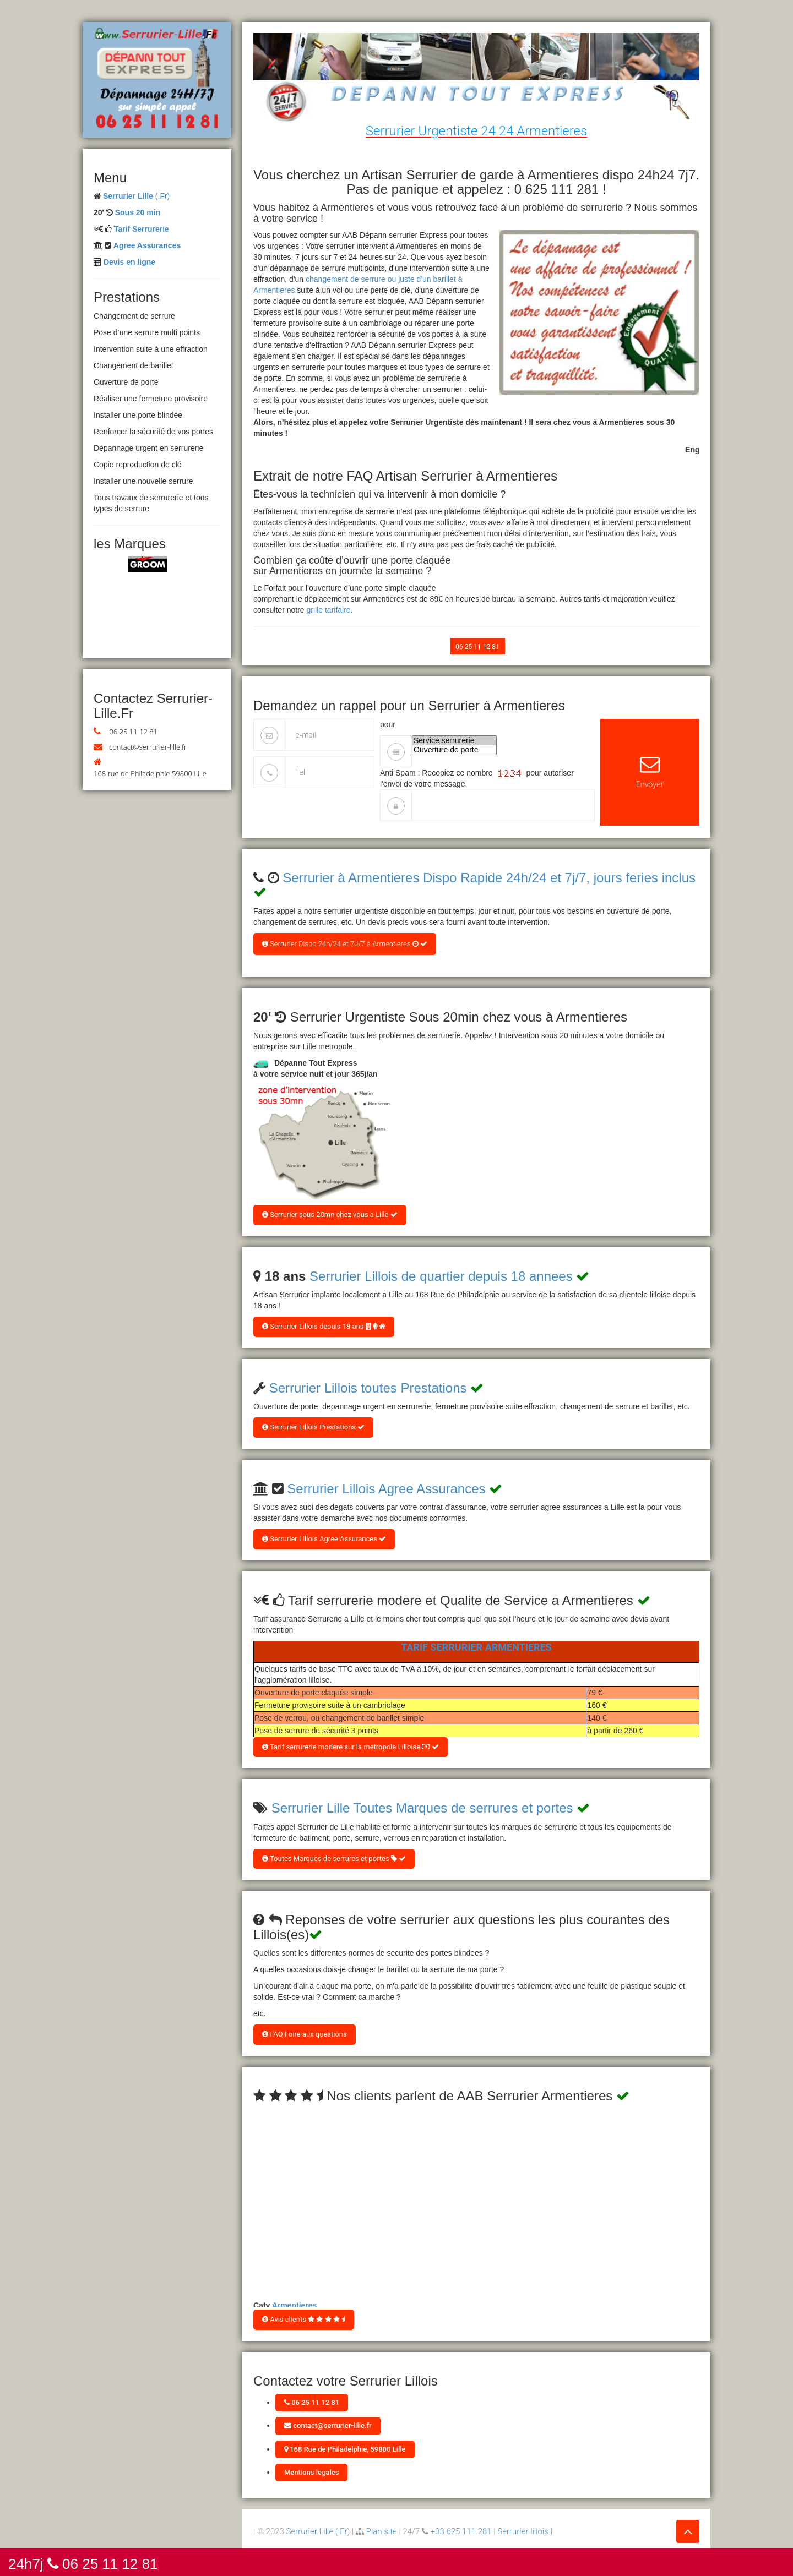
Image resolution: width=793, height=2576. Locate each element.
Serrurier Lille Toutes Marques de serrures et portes (422, 1807)
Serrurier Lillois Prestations (313, 1427)
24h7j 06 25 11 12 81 (83, 2563)
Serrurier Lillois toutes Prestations (368, 1387)
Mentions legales (311, 2472)
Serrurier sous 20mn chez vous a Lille (330, 1214)
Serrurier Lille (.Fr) (318, 2531)
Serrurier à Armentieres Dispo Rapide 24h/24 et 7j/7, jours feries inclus (489, 877)
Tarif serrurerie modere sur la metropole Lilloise (350, 1747)
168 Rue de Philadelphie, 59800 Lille (345, 2449)
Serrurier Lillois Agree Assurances (386, 1488)
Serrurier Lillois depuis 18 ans (323, 1326)
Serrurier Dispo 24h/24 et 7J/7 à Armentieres (344, 944)
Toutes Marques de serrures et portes (334, 1858)
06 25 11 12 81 (133, 731)
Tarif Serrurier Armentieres (476, 1647)
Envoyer (649, 772)
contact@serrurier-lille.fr (148, 747)
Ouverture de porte (454, 750)
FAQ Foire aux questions (304, 2034)
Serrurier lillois (522, 2531)
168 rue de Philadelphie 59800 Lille (150, 773)
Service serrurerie (454, 740)
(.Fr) (136, 196)
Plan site (381, 2531)
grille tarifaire (329, 609)
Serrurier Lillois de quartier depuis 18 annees (441, 1276)
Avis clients (303, 2319)
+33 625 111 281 (461, 2531)
